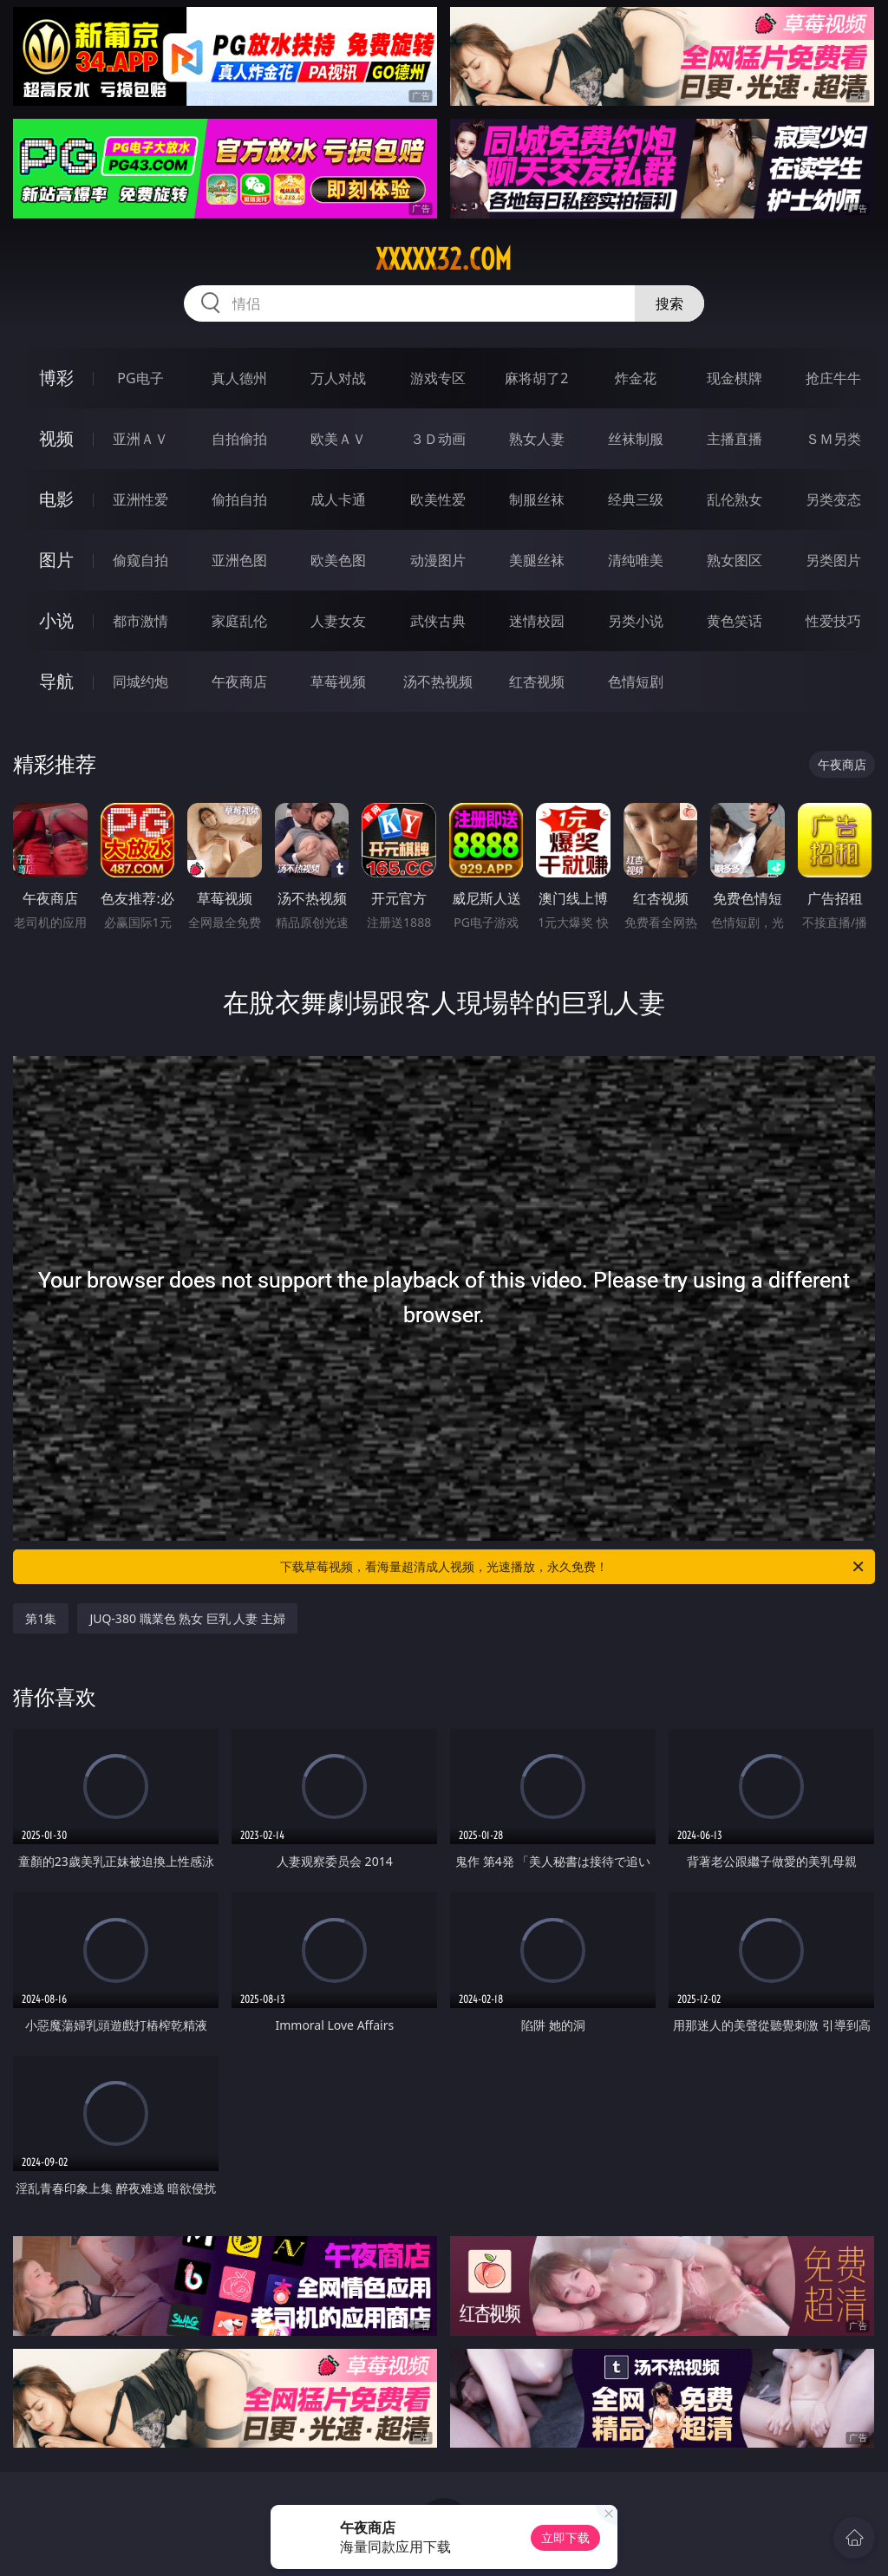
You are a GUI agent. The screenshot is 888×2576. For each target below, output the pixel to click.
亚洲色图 (239, 560)
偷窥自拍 (140, 560)
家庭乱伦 (239, 620)
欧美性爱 (438, 499)
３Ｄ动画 (438, 438)
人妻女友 (338, 620)
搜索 (669, 303)
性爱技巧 (833, 620)
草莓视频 (338, 681)
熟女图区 (734, 560)
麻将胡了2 (536, 378)
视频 (56, 438)
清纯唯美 (635, 560)
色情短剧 (635, 681)
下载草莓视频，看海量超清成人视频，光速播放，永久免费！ (573, 1566)
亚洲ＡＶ (140, 438)
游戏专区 (438, 378)
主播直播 (734, 438)
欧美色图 (338, 560)
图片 (56, 559)
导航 (56, 681)
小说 (56, 620)
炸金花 (635, 378)
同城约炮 (140, 681)
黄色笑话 (734, 620)
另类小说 (635, 620)
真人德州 (239, 378)
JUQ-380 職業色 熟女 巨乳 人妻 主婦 (187, 1618)
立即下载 (565, 2537)
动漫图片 (438, 560)
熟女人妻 (537, 438)
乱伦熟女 (734, 499)
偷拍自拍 (239, 499)
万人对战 (338, 378)
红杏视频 (537, 681)
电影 (56, 499)
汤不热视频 (438, 681)
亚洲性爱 (140, 499)
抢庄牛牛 (833, 378)
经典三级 (635, 499)
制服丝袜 (537, 499)
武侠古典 (438, 620)
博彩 (56, 377)
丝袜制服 (635, 438)
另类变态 (833, 499)
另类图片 (833, 560)
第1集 (40, 1618)
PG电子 (140, 378)
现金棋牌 (734, 378)
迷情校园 (537, 620)
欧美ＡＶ (338, 438)
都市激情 (140, 620)
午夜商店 (239, 681)
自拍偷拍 (239, 438)
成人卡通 (338, 499)
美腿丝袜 (537, 560)
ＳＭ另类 (833, 438)
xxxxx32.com (443, 259)
